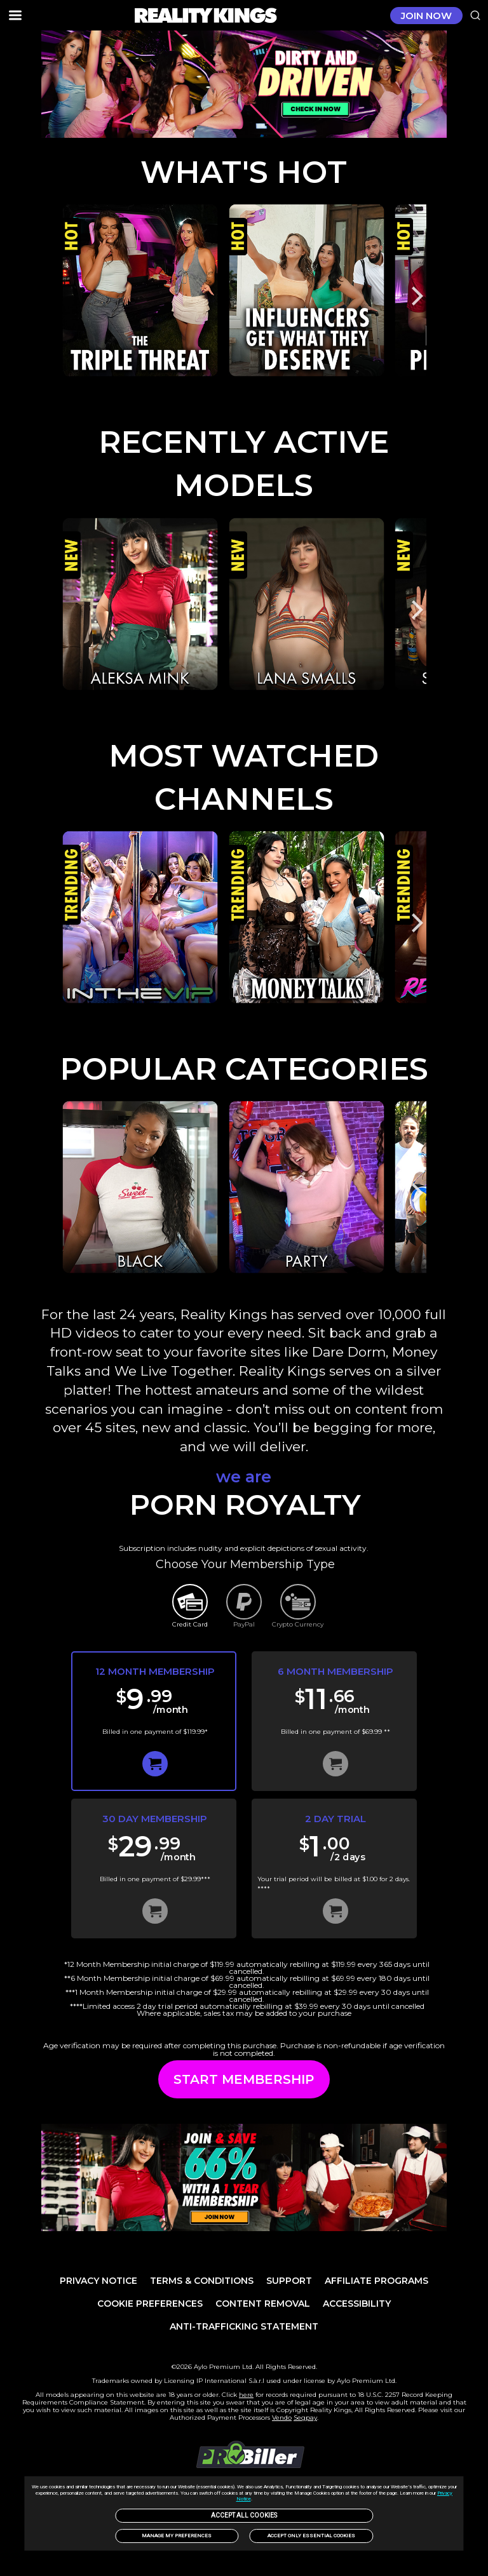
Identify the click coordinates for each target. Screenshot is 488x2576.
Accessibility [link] (357, 2303)
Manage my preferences (177, 2536)
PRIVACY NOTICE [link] (98, 2280)
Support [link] (289, 2280)
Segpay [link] (305, 2417)
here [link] (246, 2395)
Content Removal (262, 2303)
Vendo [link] (282, 2417)
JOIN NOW (426, 16)
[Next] (416, 296)
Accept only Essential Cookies (311, 2536)
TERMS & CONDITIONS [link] (202, 2280)
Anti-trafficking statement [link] (244, 2326)
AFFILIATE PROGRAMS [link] (376, 2280)
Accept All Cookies (244, 2515)
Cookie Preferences (150, 2303)
